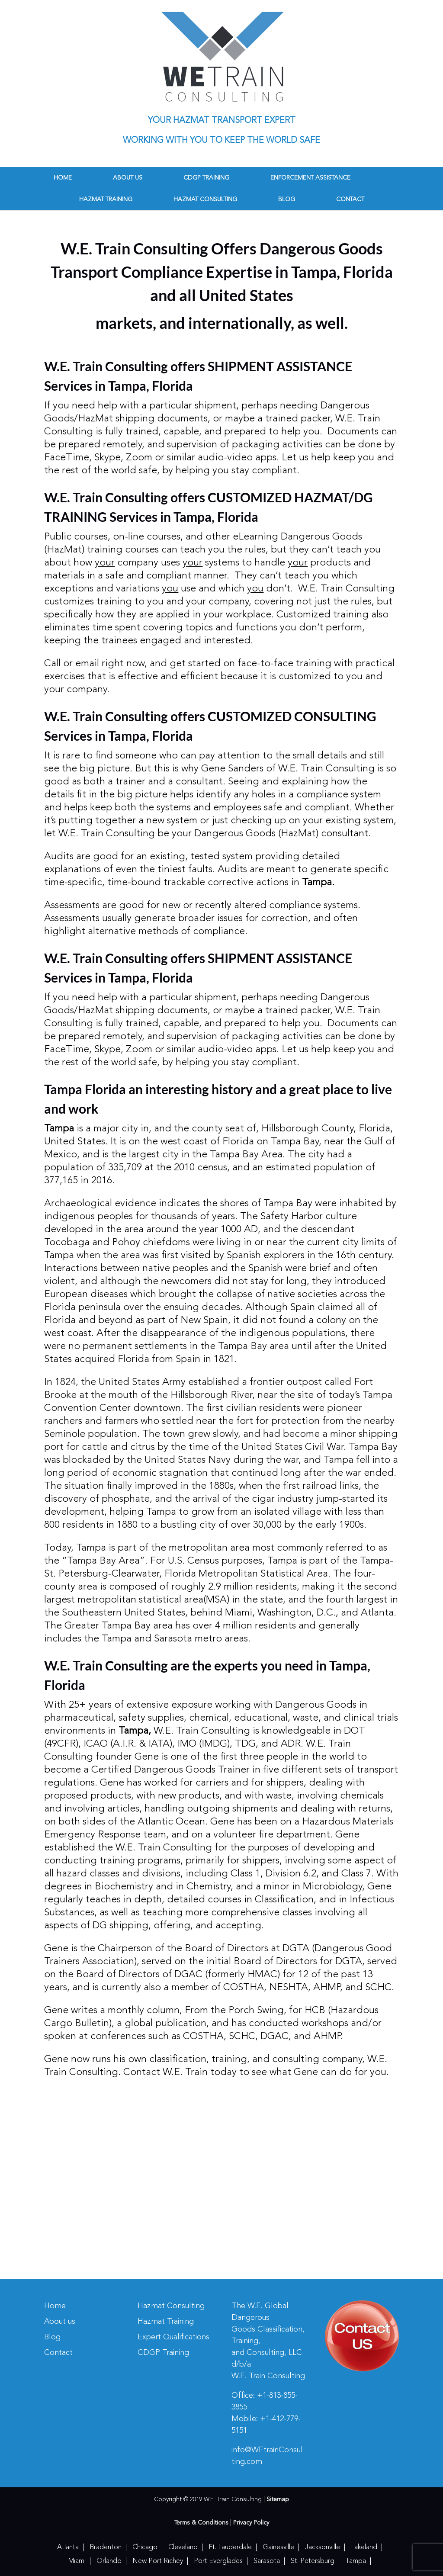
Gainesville (278, 2547)
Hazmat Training (105, 199)
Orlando (109, 2561)
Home (63, 178)
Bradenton (106, 2547)
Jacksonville (322, 2547)
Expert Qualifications (173, 2337)
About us (127, 178)
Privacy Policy (251, 2523)
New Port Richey (157, 2561)
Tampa (355, 2561)
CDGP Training (206, 178)
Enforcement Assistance (310, 178)
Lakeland (364, 2547)
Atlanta (68, 2547)
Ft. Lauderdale (230, 2547)
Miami (77, 2561)
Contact (350, 199)
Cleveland (183, 2547)
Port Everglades (218, 2561)
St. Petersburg (312, 2561)
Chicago (144, 2547)
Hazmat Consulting (205, 199)
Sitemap (277, 2499)
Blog (286, 199)
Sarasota (267, 2561)
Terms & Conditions (201, 2523)
